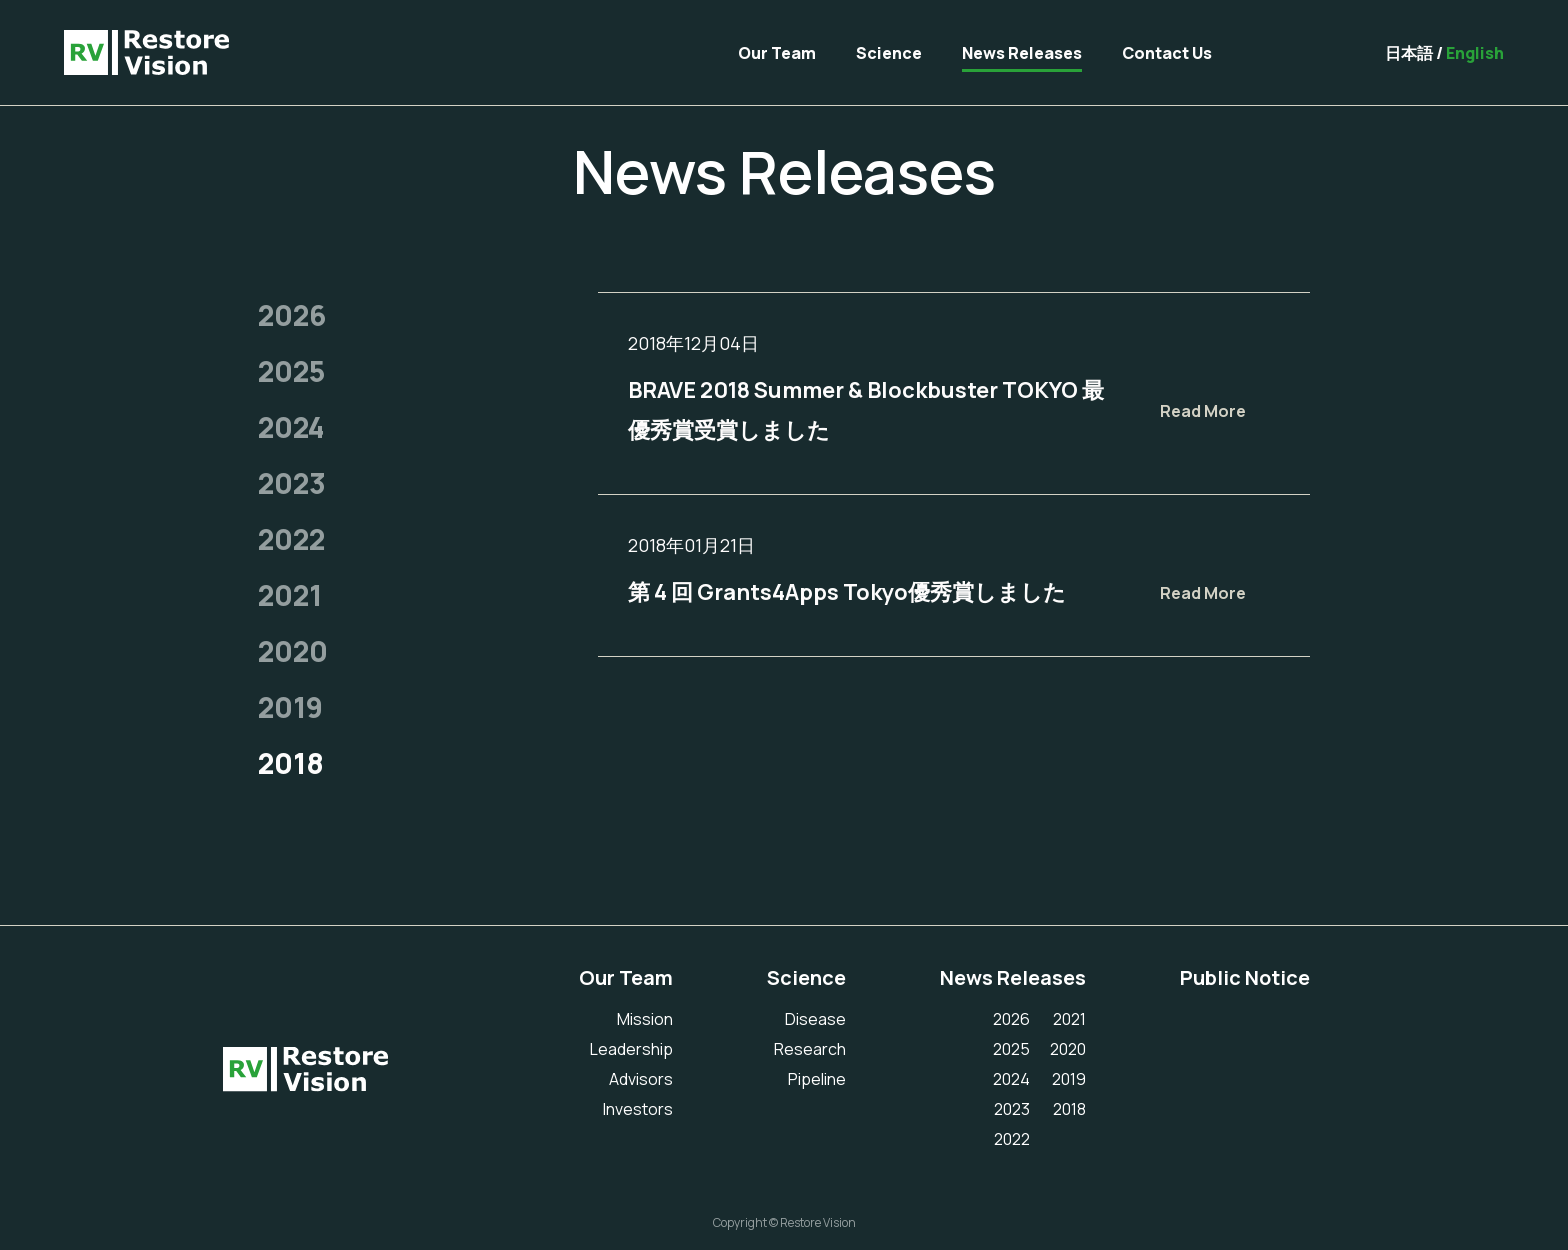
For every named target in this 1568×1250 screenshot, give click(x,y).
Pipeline (817, 1079)
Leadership (631, 1049)
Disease (815, 1019)
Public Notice (1245, 977)
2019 (290, 707)
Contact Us (1167, 53)
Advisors (641, 1079)
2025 (291, 371)
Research (810, 1049)
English (1475, 53)
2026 (292, 315)
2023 (292, 483)
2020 (293, 651)
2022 (291, 539)
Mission (645, 1019)
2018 (291, 763)
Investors (638, 1109)
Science (889, 53)
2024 (291, 427)
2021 (290, 595)
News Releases (1022, 53)
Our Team (777, 53)
